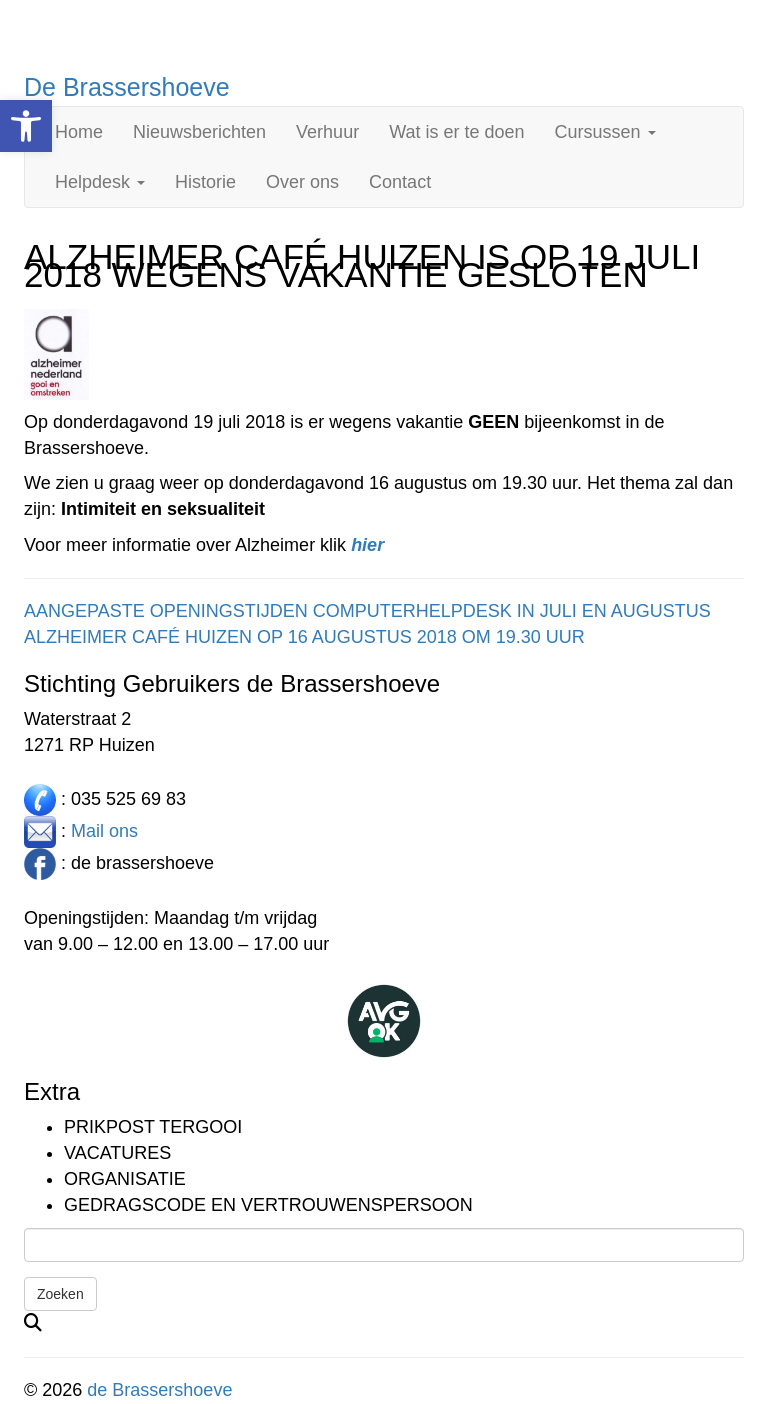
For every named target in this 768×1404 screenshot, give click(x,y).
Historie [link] (205, 182)
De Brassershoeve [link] (127, 87)
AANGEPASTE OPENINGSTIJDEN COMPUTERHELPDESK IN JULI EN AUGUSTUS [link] (367, 611)
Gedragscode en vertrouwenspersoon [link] (268, 1205)
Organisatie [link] (125, 1179)
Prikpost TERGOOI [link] (153, 1127)
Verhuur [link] (327, 132)
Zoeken (60, 1294)
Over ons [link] (302, 182)
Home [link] (79, 132)
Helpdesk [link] (100, 182)
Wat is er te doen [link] (456, 132)
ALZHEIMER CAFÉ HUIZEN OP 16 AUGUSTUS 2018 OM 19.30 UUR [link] (304, 637)
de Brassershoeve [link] (159, 1390)
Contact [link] (400, 182)
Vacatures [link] (117, 1153)
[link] (26, 126)
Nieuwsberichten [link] (199, 132)
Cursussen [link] (605, 132)
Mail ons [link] (104, 831)
